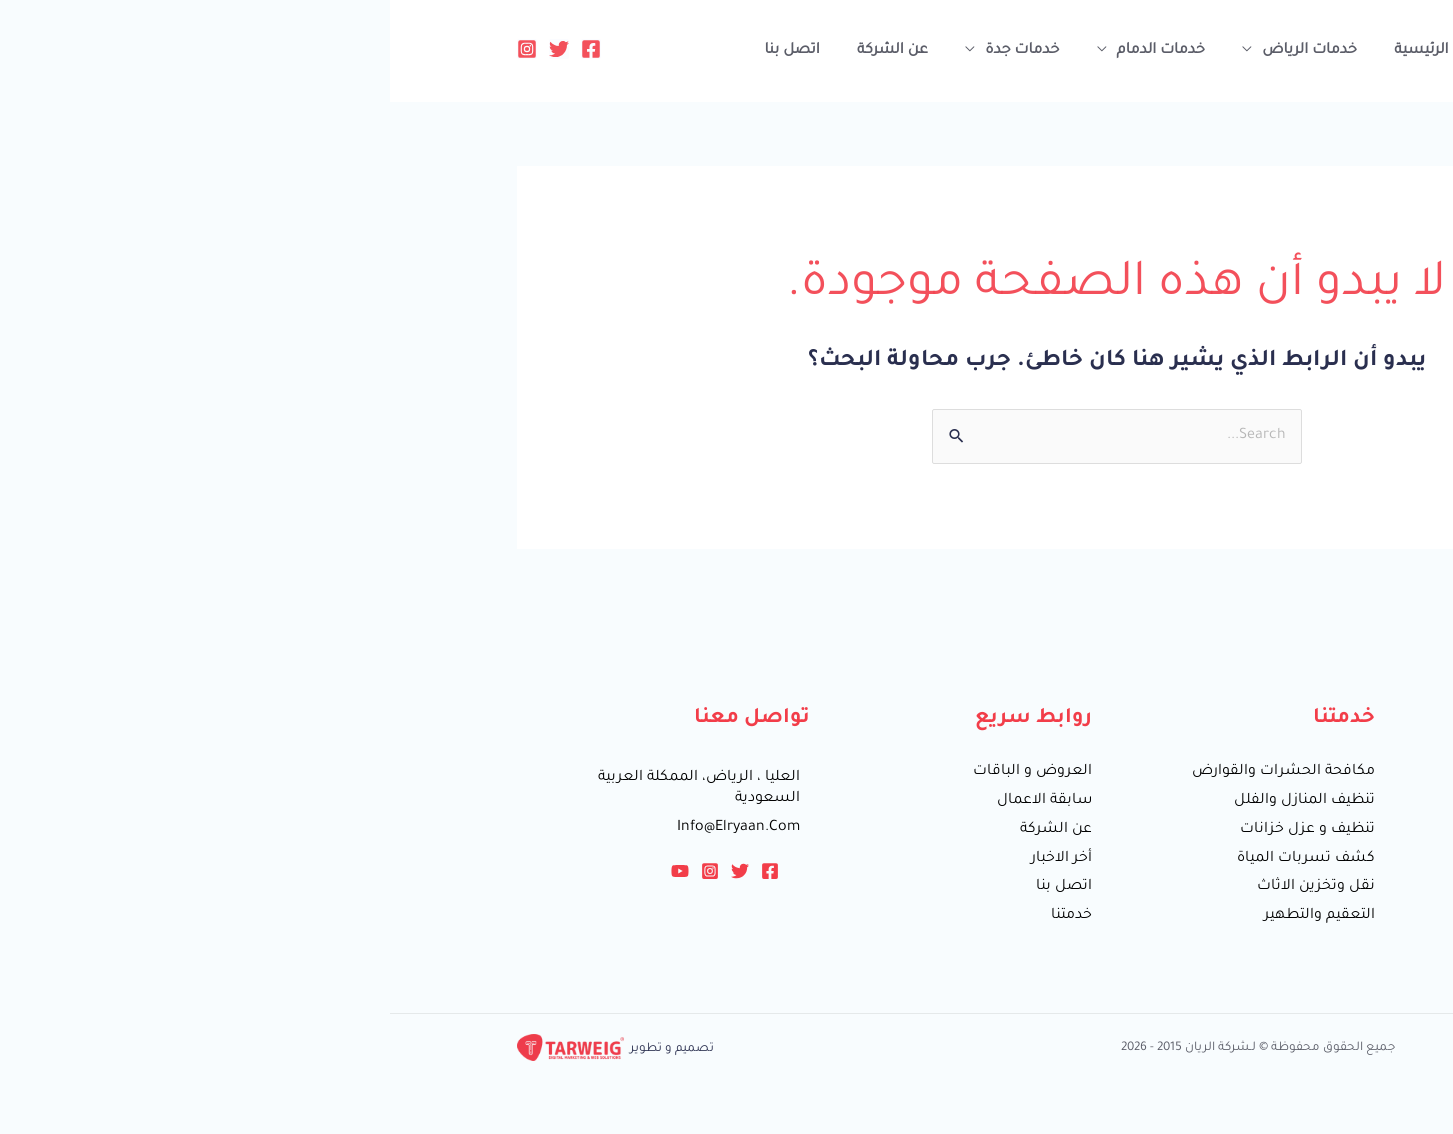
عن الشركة (510, 51)
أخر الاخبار (671, 859)
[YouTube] (290, 871)
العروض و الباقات (642, 772)
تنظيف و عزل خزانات (917, 830)
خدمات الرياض (911, 51)
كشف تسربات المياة (916, 859)
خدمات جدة (635, 51)
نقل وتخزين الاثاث (926, 887)
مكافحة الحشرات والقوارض (893, 772)
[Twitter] (169, 49)
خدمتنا (681, 916)
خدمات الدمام (768, 51)
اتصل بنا (415, 51)
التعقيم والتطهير (929, 916)
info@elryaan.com (348, 828)
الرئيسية (1018, 51)
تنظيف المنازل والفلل (914, 801)
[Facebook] (201, 49)
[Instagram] (137, 49)
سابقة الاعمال (654, 801)
